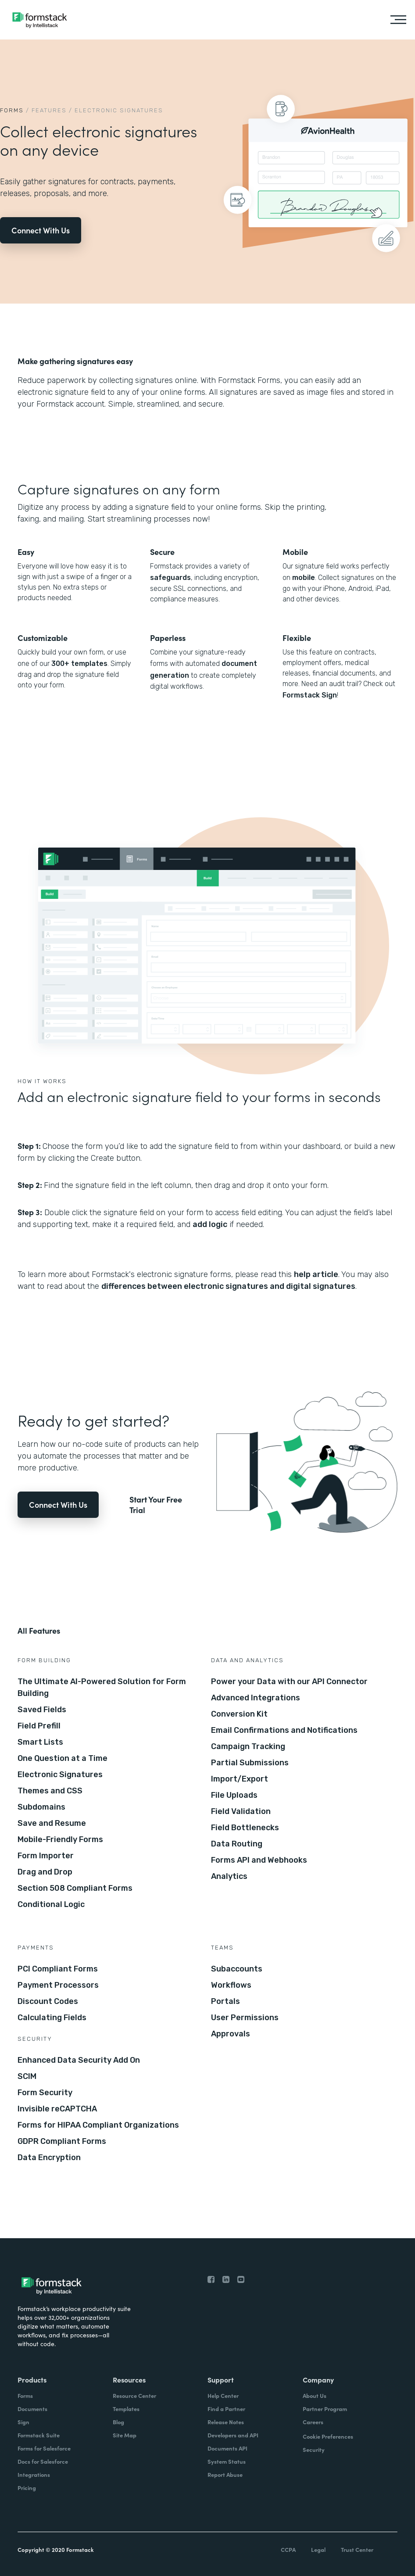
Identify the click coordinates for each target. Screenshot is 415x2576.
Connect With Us (40, 230)
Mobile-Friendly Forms (60, 1839)
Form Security (45, 2092)
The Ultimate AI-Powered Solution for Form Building (102, 1687)
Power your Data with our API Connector (289, 1681)
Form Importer (46, 1855)
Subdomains (41, 1807)
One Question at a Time (62, 1758)
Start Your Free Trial (155, 1504)
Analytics (229, 1876)
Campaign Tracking (248, 1746)
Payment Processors (58, 1985)
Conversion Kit (239, 1714)
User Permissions (245, 2017)
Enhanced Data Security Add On (79, 2060)
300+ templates (79, 663)
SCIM (27, 2076)
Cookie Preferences (328, 2436)
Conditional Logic (51, 1904)
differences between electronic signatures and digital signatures (228, 1286)
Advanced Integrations (255, 1698)
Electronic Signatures (60, 1774)
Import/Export (239, 1779)
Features (49, 110)
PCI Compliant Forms (58, 1969)
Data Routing (236, 1844)
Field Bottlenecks (245, 1827)
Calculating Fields (52, 2017)
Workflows (231, 1985)
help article (316, 1274)
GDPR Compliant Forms (62, 2141)
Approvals (230, 2034)
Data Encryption (49, 2157)
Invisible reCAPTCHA (57, 2109)
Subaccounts (236, 1969)
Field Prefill (39, 1726)
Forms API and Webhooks (259, 1860)
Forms (12, 110)
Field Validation (241, 1811)
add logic (210, 1224)
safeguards (170, 577)
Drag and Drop (45, 1872)
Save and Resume (52, 1823)
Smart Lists (40, 1742)
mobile (303, 577)
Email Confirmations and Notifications (284, 1730)
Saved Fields (42, 1709)
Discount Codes (48, 2001)
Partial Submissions (250, 1762)
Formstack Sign (310, 695)
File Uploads (234, 1795)
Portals (225, 2001)
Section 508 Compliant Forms (75, 1888)
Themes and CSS (50, 1791)
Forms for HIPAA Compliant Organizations (98, 2125)
